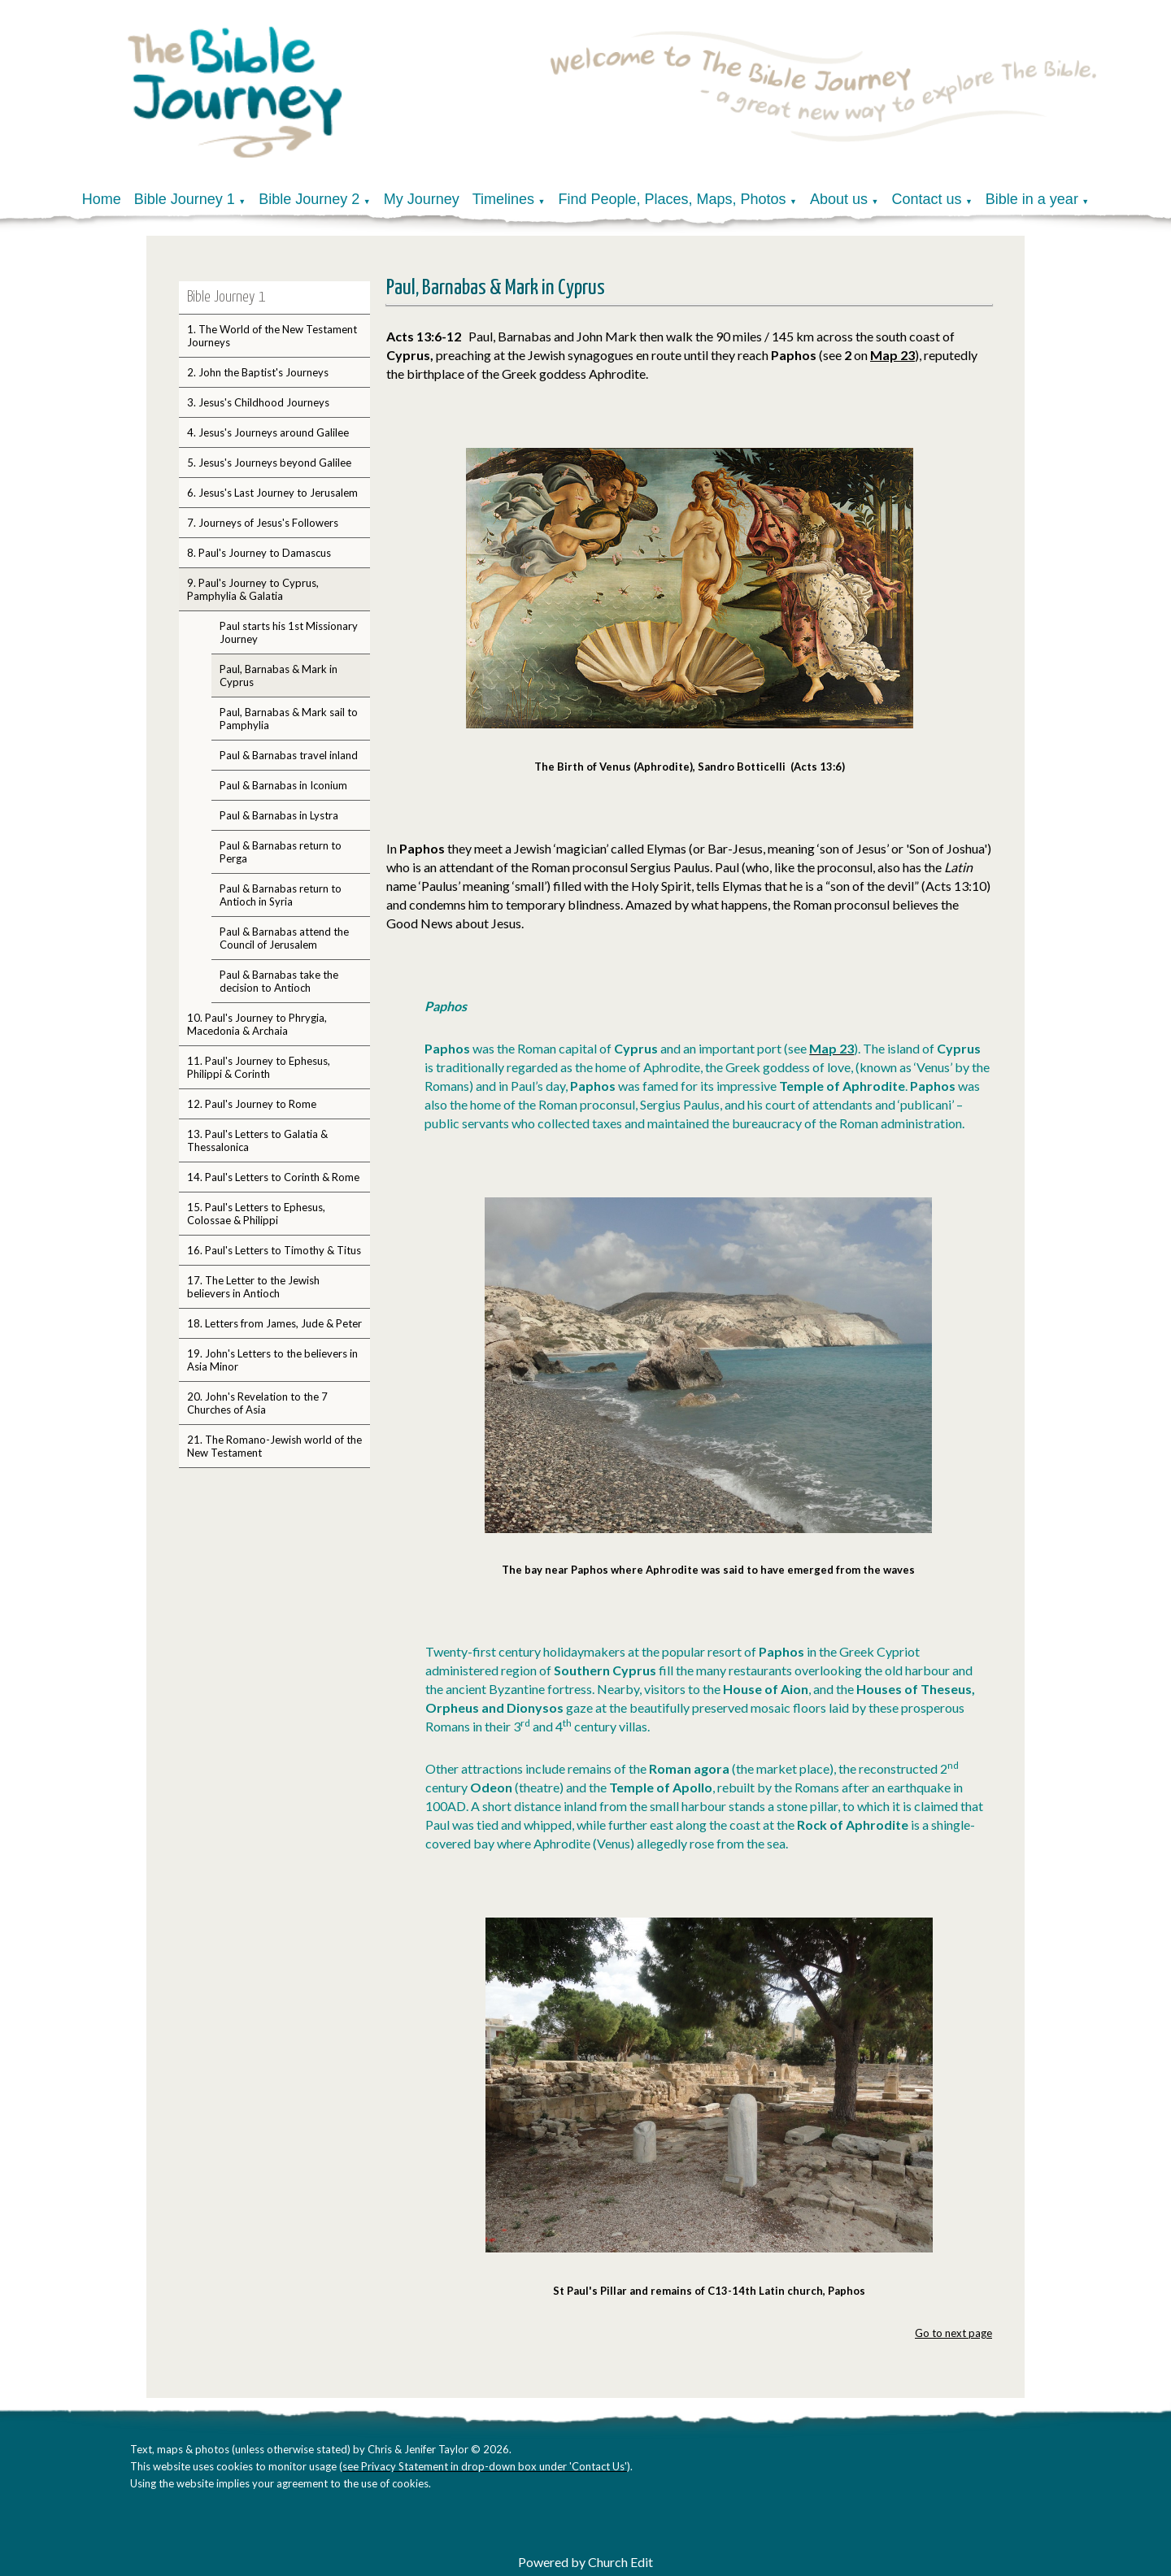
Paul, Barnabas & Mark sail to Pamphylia (289, 719)
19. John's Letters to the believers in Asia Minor (272, 1360)
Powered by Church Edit (585, 2561)
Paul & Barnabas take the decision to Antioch (279, 981)
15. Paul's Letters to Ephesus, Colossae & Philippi (256, 1214)
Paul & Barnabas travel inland (289, 755)
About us (839, 199)
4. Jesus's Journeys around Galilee (268, 432)
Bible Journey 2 (309, 199)
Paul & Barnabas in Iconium (283, 785)
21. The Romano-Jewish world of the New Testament (274, 1446)
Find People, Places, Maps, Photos (672, 199)
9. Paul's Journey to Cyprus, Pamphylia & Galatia (253, 589)
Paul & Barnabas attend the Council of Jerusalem (284, 938)
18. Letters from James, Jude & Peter (274, 1323)
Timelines (503, 199)
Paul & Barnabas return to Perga (281, 852)
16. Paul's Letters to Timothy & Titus (274, 1250)
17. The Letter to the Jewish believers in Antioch (253, 1287)
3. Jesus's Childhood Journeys (258, 402)
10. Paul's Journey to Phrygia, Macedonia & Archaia (257, 1024)
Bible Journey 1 (184, 199)
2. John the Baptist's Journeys (258, 372)
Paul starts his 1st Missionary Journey (289, 632)
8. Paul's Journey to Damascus (259, 552)
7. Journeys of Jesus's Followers (262, 522)
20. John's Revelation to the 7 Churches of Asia (257, 1403)
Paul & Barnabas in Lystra (279, 815)
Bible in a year (1032, 199)
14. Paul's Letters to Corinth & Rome (273, 1177)
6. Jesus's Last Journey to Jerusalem (272, 492)
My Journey (421, 199)
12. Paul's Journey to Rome (251, 1103)
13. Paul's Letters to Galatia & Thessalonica (257, 1140)
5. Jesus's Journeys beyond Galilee (269, 462)
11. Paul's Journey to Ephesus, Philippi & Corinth (258, 1067)
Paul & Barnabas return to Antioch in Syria (281, 895)
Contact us (926, 199)
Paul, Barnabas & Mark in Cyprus (278, 675)
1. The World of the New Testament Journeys (272, 336)
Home (101, 199)
